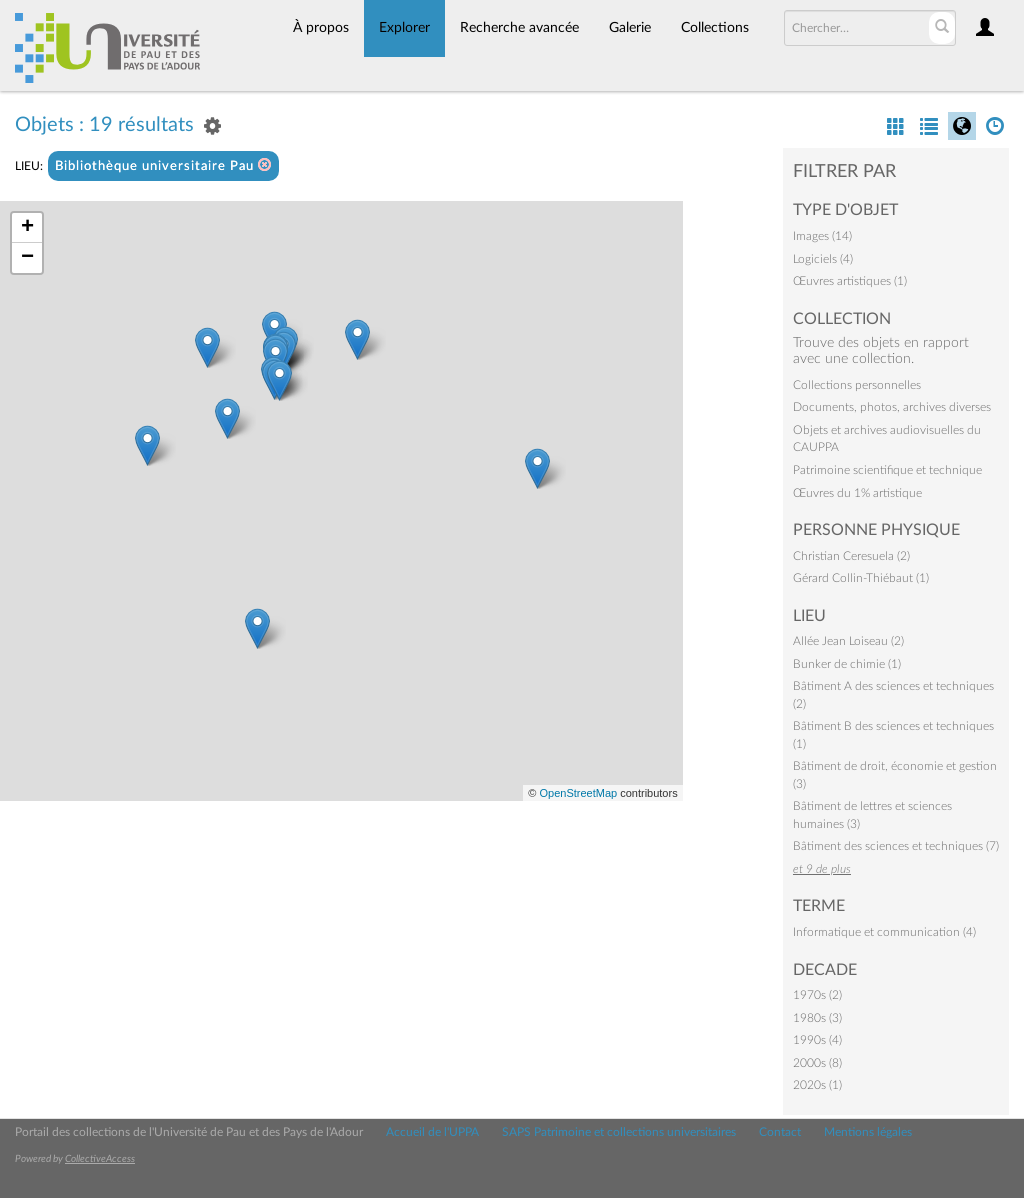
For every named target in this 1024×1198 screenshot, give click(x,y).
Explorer (404, 28)
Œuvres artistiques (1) (850, 281)
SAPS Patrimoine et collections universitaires (619, 1132)
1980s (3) (817, 1018)
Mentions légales (868, 1132)
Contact (780, 1132)
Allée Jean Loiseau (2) (848, 641)
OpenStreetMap (578, 793)
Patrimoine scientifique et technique (887, 470)
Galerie (630, 28)
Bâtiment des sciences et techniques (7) (896, 846)
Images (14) (822, 236)
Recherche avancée (519, 28)
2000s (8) (817, 1063)
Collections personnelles (857, 385)
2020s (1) (817, 1085)
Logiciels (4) (823, 259)
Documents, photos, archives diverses (892, 407)
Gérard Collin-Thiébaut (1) (861, 578)
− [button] (27, 258)
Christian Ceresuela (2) (851, 556)
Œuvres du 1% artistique (857, 493)
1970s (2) (817, 995)
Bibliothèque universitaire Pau (163, 165)
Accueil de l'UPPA (432, 1132)
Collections (715, 28)
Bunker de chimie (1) (847, 664)
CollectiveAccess (100, 1159)
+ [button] (27, 228)
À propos (321, 28)
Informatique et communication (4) (884, 932)
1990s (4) (817, 1040)
